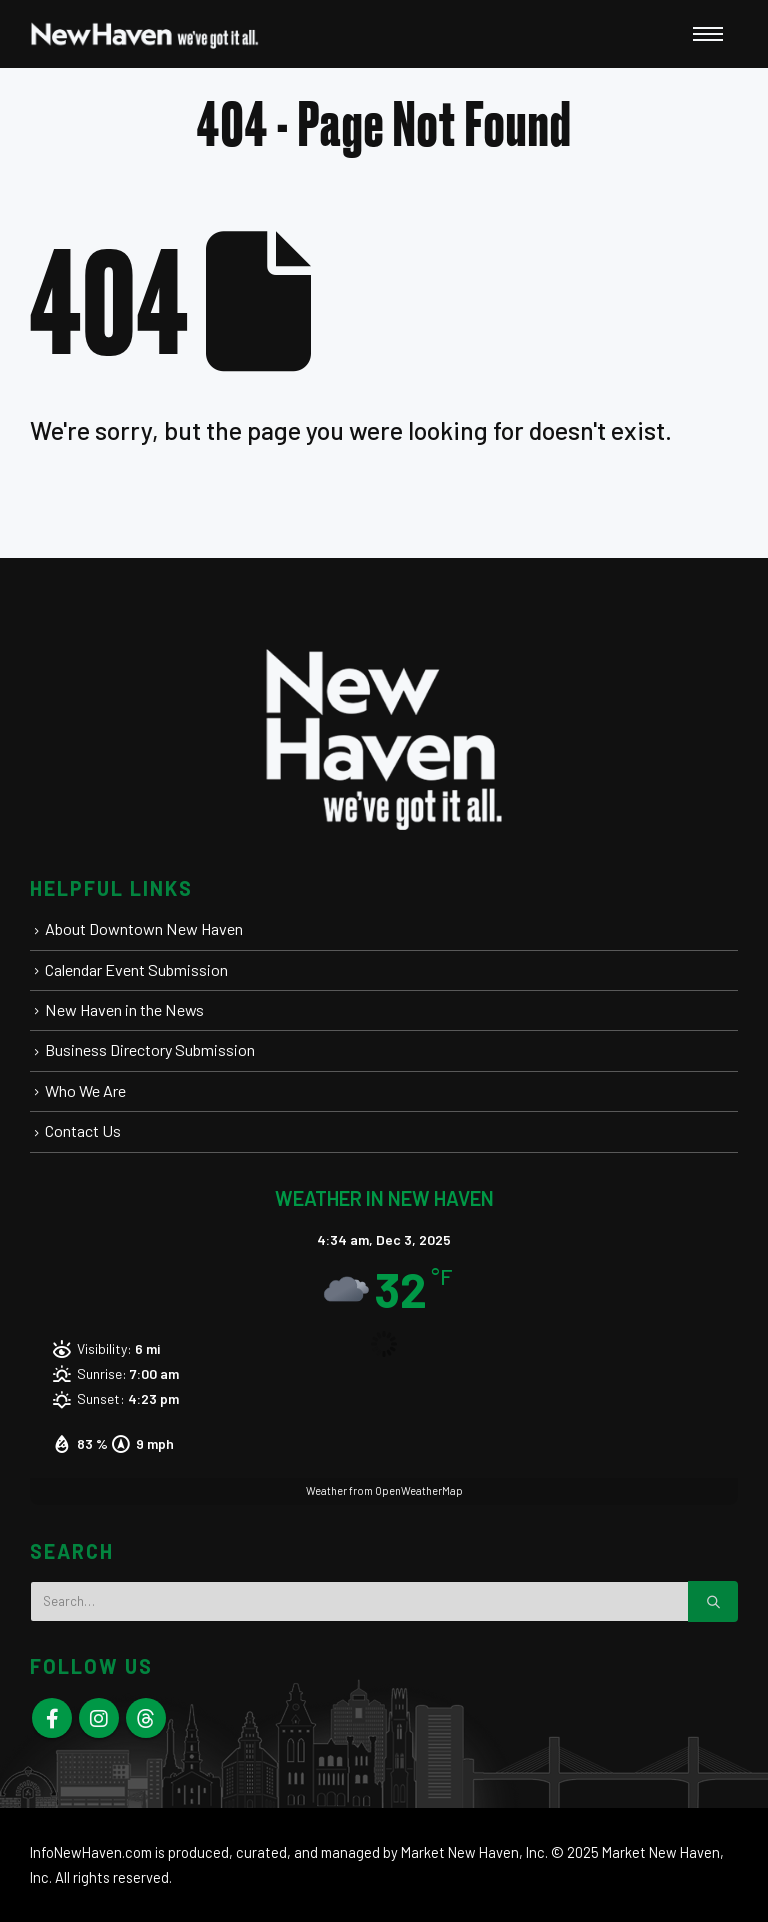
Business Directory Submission (150, 1049)
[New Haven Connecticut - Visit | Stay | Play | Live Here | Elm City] (145, 34)
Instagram (99, 1718)
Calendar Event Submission (136, 969)
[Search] (713, 1601)
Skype (146, 1718)
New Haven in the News (124, 1009)
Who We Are (85, 1090)
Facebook (52, 1718)
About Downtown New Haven (144, 928)
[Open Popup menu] (708, 34)
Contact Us (83, 1130)
